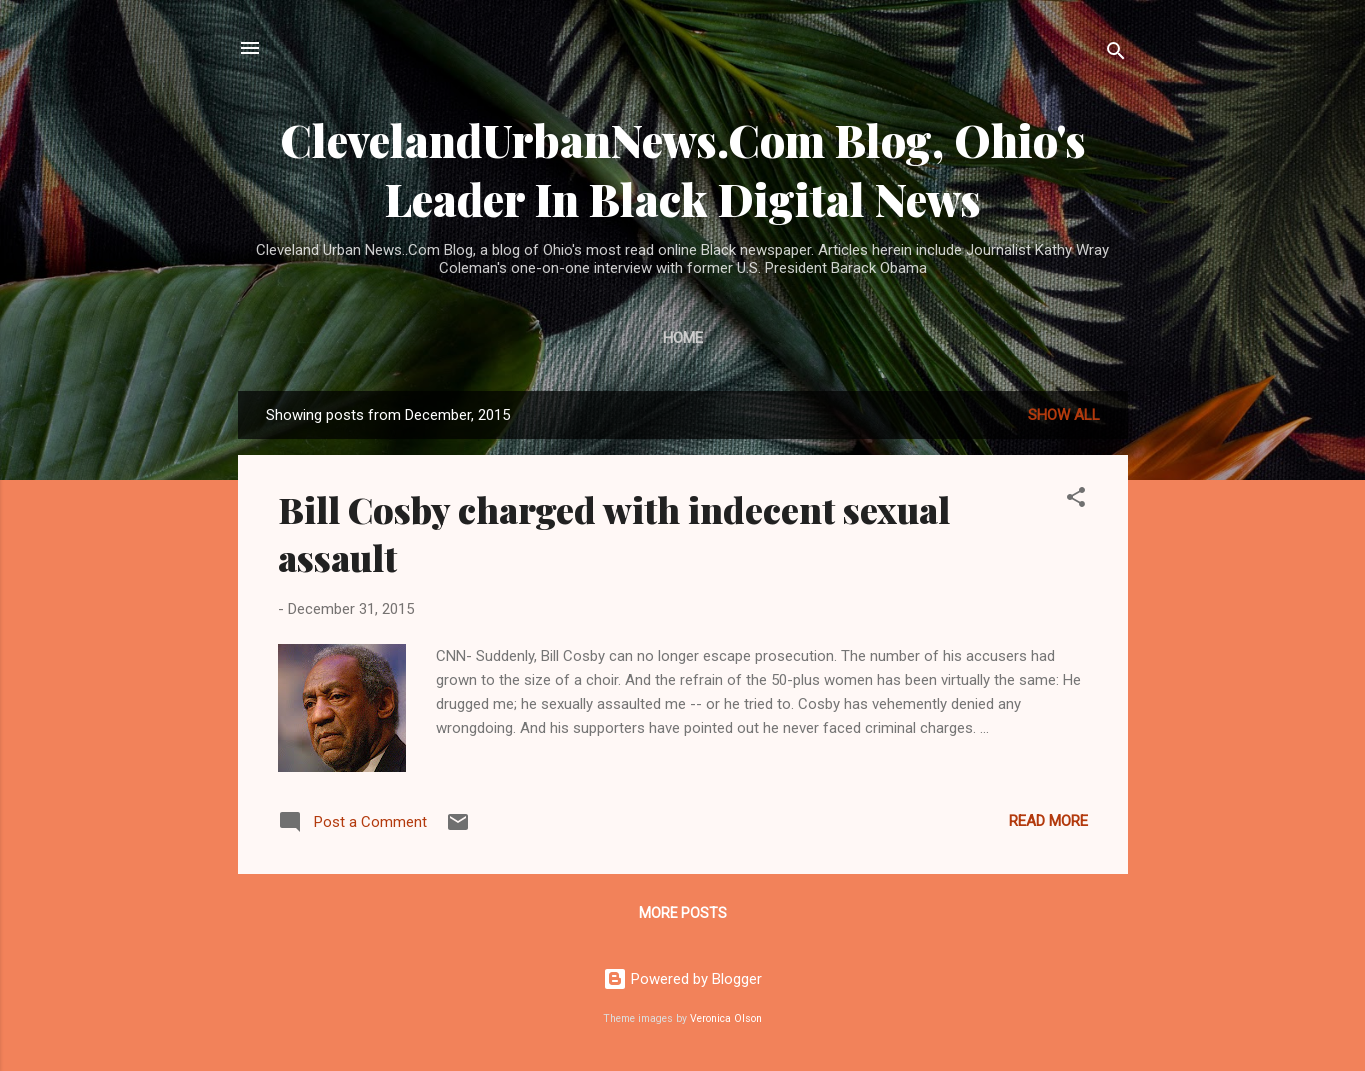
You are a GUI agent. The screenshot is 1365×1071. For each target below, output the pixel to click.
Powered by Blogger (682, 979)
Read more (1048, 821)
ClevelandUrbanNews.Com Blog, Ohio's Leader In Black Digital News (683, 169)
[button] (1076, 500)
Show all (1064, 415)
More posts (683, 913)
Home (683, 338)
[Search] (1116, 54)
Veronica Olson (726, 1018)
